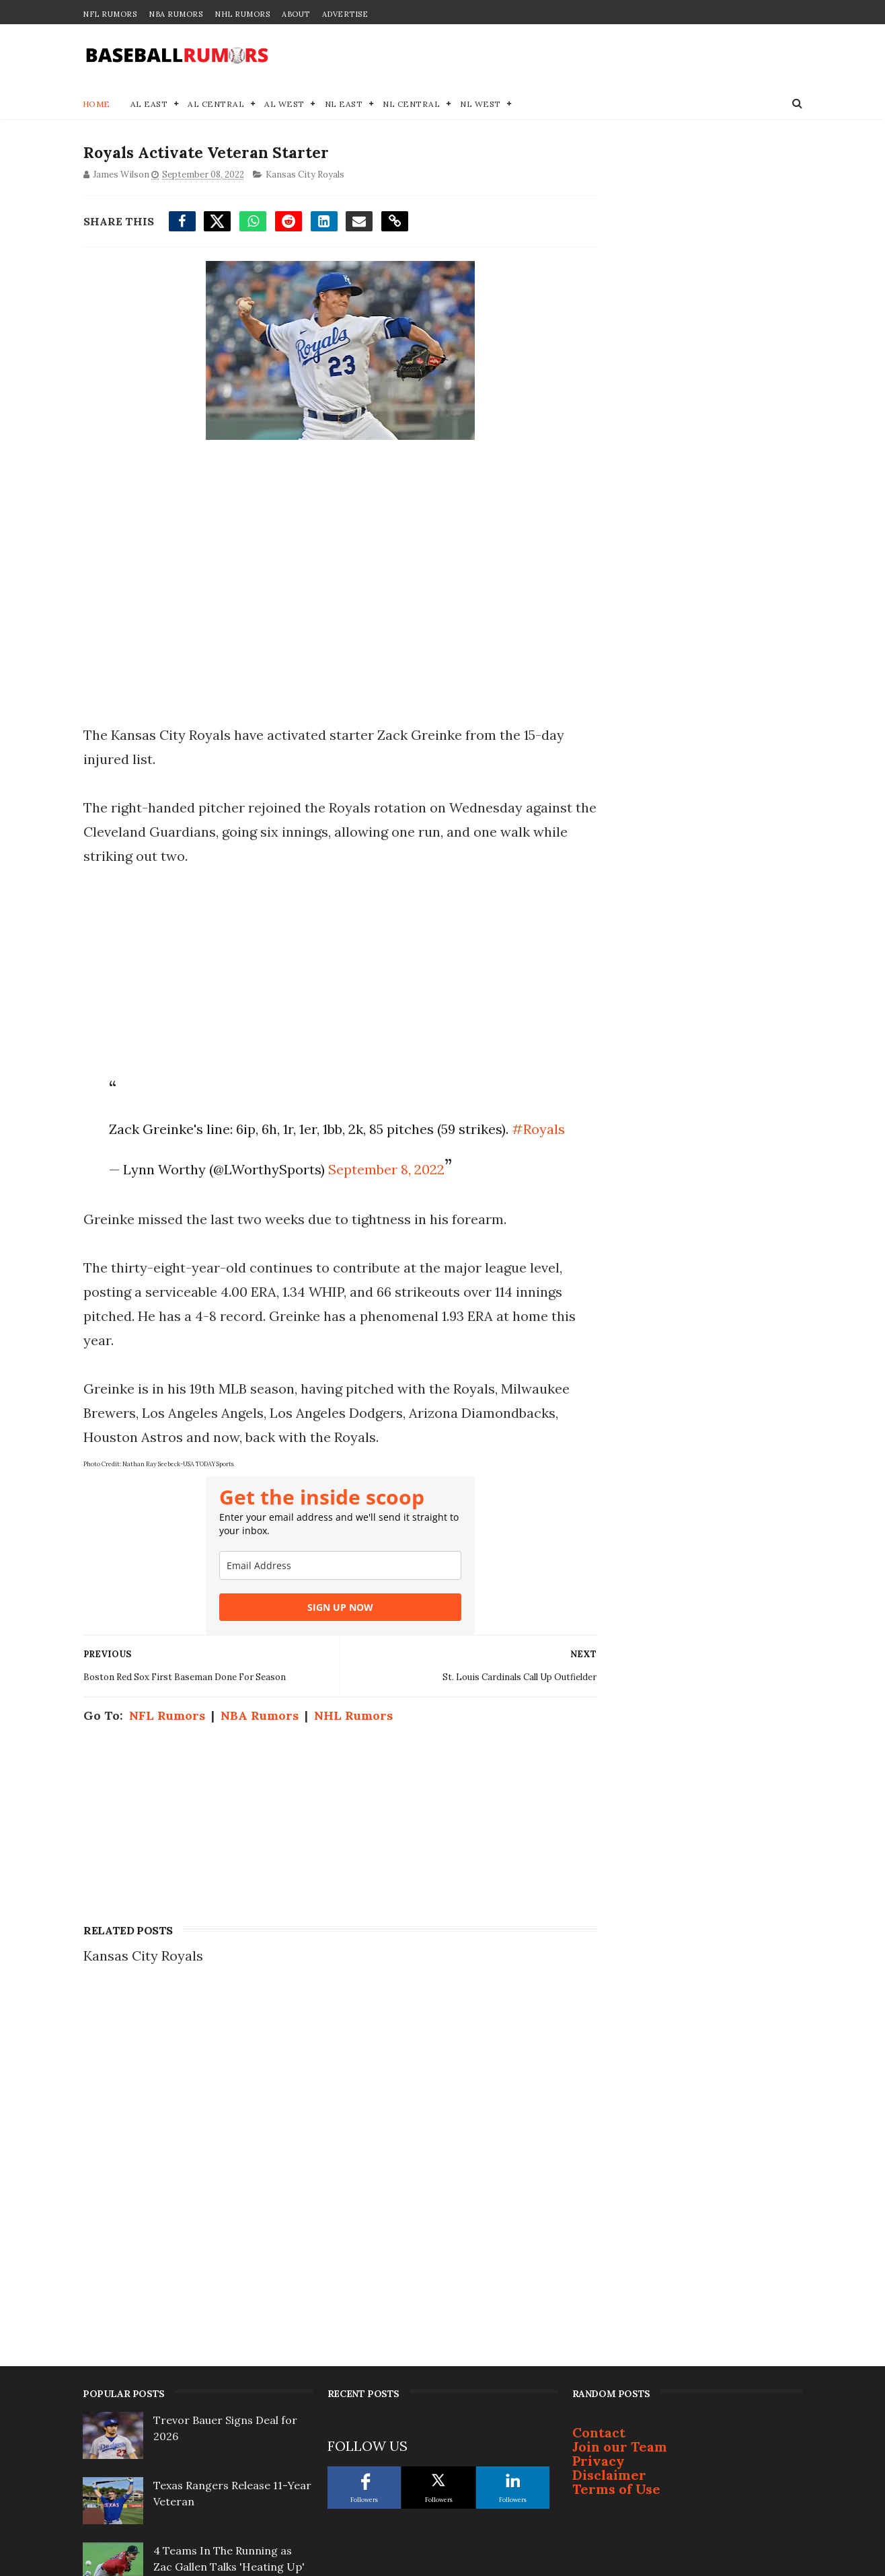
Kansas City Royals (304, 176)
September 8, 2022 (384, 1194)
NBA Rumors (175, 14)
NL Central (411, 105)
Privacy (598, 2115)
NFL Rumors (110, 14)
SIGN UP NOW (327, 1632)
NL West (481, 105)
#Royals (133, 1154)
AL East (149, 105)
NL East (344, 105)
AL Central (216, 105)
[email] (327, 1591)
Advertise (345, 14)
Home (96, 105)
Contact (598, 2086)
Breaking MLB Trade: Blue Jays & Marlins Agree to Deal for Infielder (231, 2286)
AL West (285, 105)
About (296, 14)
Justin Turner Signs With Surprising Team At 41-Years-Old (230, 2351)
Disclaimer (609, 2129)
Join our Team (619, 2100)
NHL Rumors (242, 14)
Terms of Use (616, 2143)
